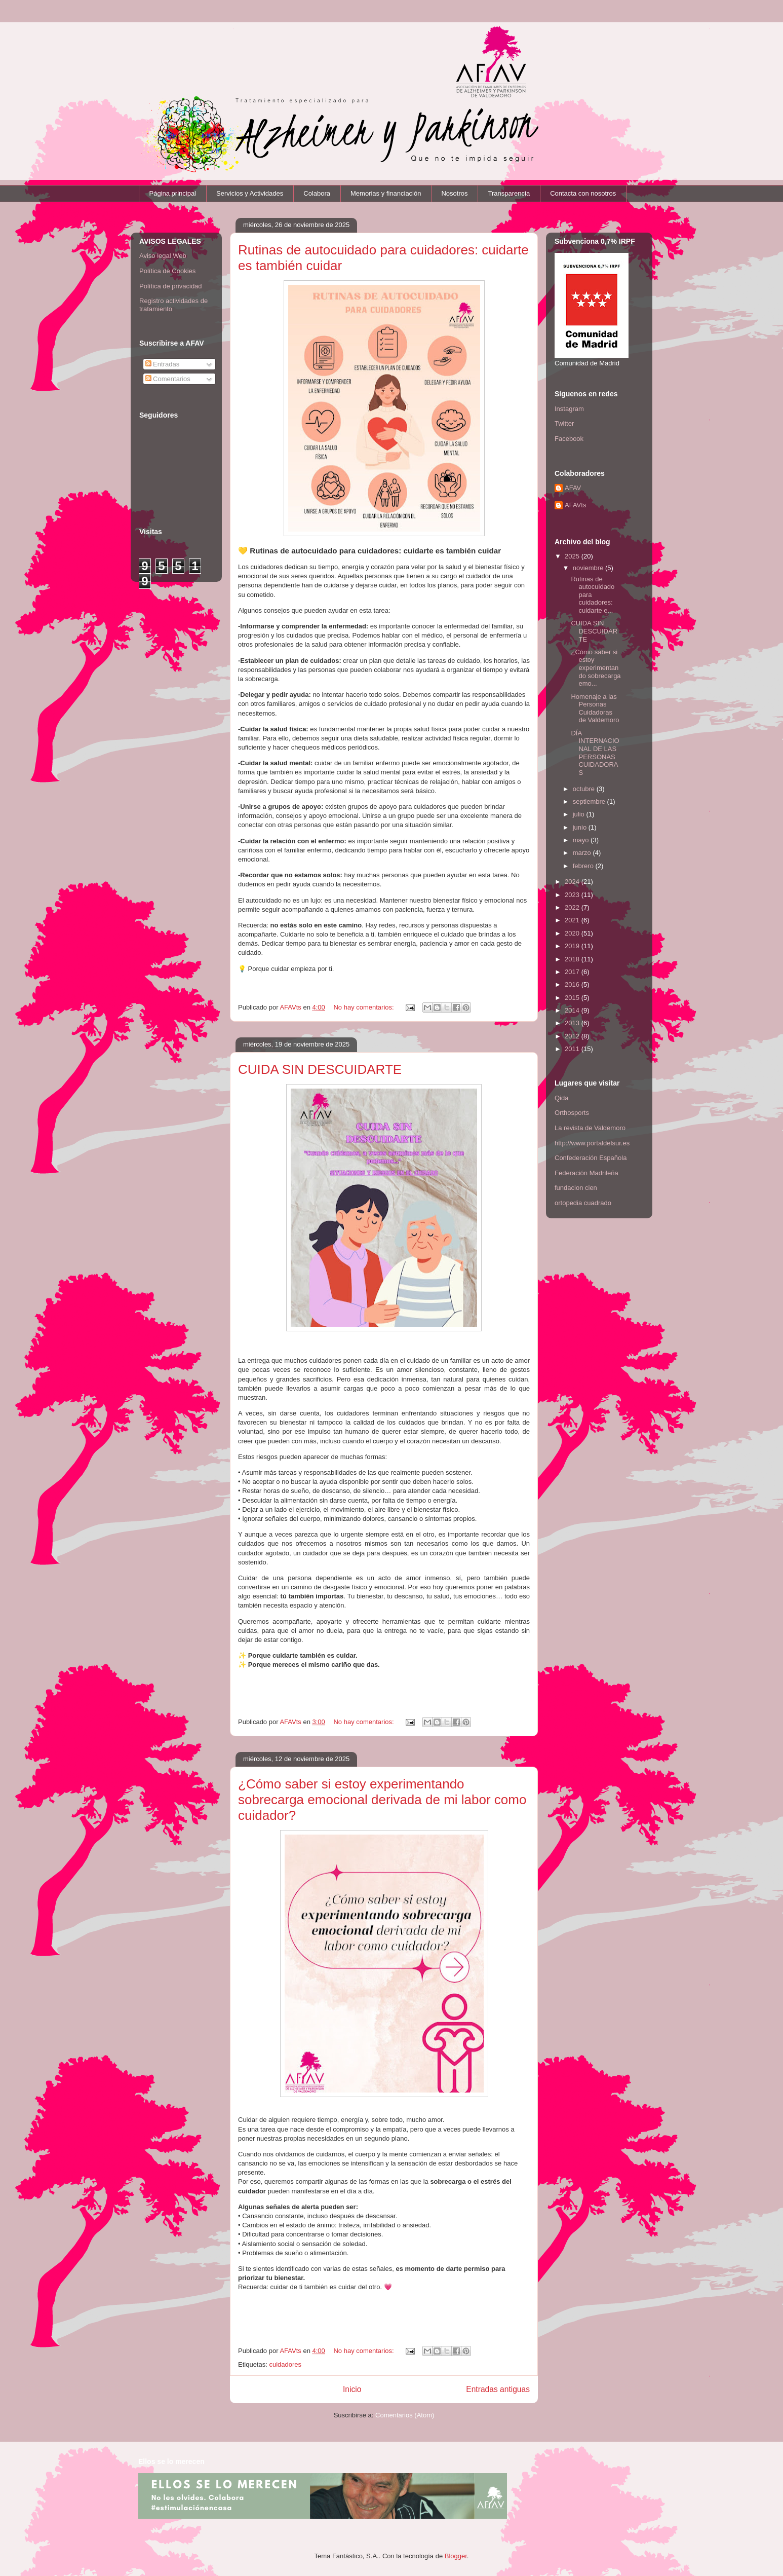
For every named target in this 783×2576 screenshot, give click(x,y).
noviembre (589, 568)
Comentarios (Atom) (404, 2415)
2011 (573, 1049)
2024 (573, 881)
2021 (573, 920)
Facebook (569, 438)
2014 (573, 1010)
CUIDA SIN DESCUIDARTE (320, 1069)
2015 (573, 997)
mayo (582, 840)
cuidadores (285, 2364)
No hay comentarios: (364, 1007)
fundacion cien (576, 1187)
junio (581, 827)
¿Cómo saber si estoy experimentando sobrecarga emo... (595, 667)
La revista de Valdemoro (590, 1128)
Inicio (352, 2389)
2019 (573, 946)
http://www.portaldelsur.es (592, 1143)
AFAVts (575, 505)
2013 (573, 1023)
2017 (573, 972)
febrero (584, 866)
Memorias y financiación (385, 193)
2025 (573, 556)
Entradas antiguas (498, 2389)
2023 (573, 895)
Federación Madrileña (586, 1173)
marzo (583, 852)
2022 (573, 907)
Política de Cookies (167, 271)
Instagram (569, 409)
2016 (573, 984)
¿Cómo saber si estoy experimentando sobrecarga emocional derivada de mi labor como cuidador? (382, 1799)
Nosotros (454, 193)
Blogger (456, 2556)
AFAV (573, 488)
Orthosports (572, 1112)
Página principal (173, 193)
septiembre (590, 801)
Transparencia (509, 193)
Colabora (316, 193)
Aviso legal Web (162, 255)
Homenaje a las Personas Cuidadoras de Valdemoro (595, 708)
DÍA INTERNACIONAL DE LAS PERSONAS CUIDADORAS (595, 752)
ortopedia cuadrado (583, 1203)
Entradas (162, 364)
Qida (561, 1098)
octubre (585, 789)
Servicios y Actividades (249, 193)
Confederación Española (591, 1158)
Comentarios (167, 379)
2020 (573, 933)
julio (579, 814)
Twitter (564, 423)
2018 (573, 959)
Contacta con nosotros (583, 193)
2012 (573, 1036)
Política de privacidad (170, 286)
